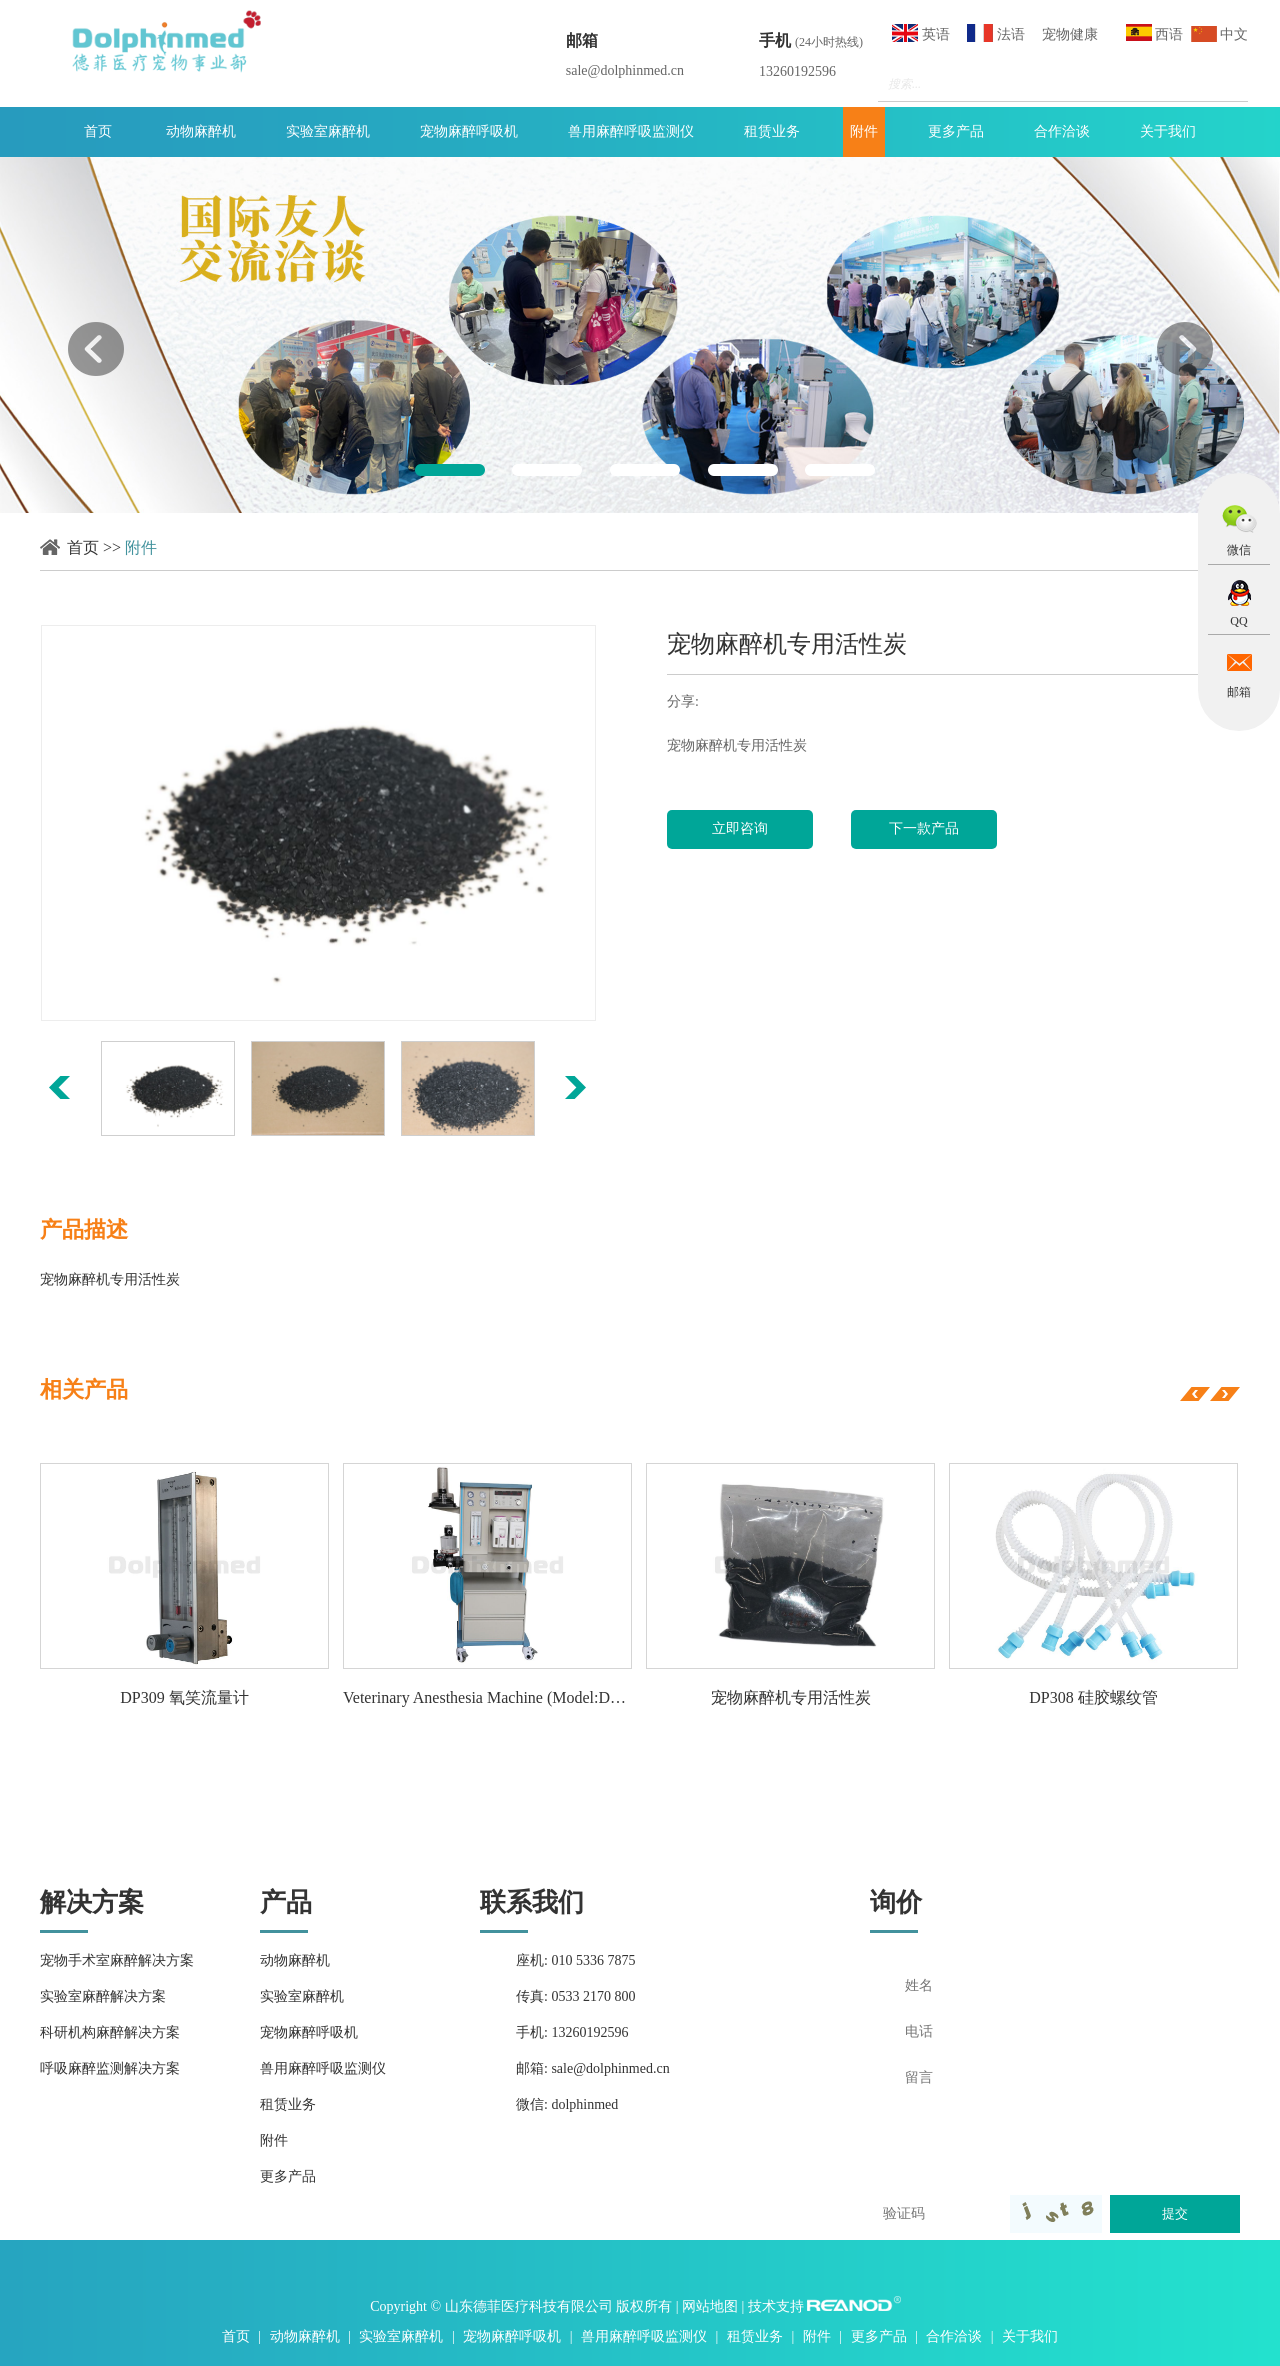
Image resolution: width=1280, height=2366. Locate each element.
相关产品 (84, 1389)
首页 (98, 131)
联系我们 (532, 1902)
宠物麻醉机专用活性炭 (791, 1697)
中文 (1220, 34)
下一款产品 (924, 828)
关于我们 (1168, 131)
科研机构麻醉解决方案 (110, 2032)
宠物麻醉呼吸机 (469, 131)
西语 (1155, 33)
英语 (921, 33)
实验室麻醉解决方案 (103, 1996)
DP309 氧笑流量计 (184, 1697)
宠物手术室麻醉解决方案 (117, 1960)
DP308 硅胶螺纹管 (1093, 1697)
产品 (286, 1902)
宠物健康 (1070, 34)
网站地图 (712, 2306)
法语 (996, 33)
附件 (864, 131)
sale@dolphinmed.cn (625, 70)
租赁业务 (772, 131)
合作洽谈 (1062, 131)
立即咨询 (740, 828)
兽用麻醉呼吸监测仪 (631, 131)
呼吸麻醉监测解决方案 (110, 2068)
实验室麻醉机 (328, 131)
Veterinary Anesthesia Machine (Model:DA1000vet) (487, 1697)
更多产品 (956, 131)
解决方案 (92, 1902)
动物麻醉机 (201, 131)
